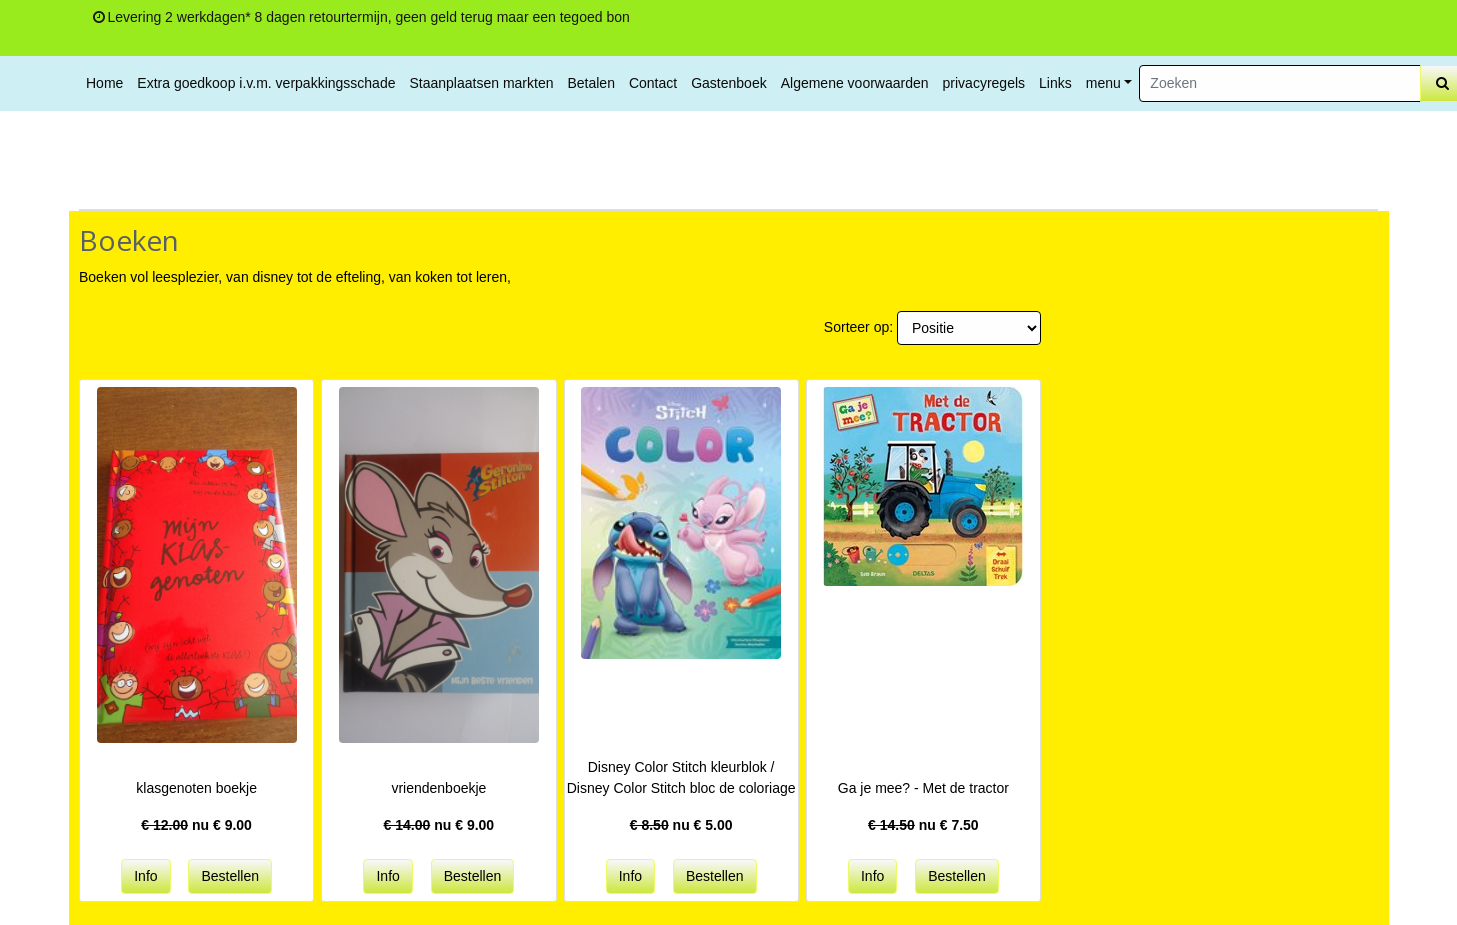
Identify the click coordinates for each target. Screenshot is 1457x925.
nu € (196, 825)
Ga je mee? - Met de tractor (923, 788)
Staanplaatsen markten (481, 83)
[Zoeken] (1280, 83)
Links (1055, 83)
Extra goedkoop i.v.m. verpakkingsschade (266, 83)
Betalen (590, 83)
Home (104, 83)
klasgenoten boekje (196, 788)
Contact (653, 83)
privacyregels (984, 83)
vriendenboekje (438, 788)
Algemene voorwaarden (855, 83)
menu (1103, 83)
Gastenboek (729, 83)
